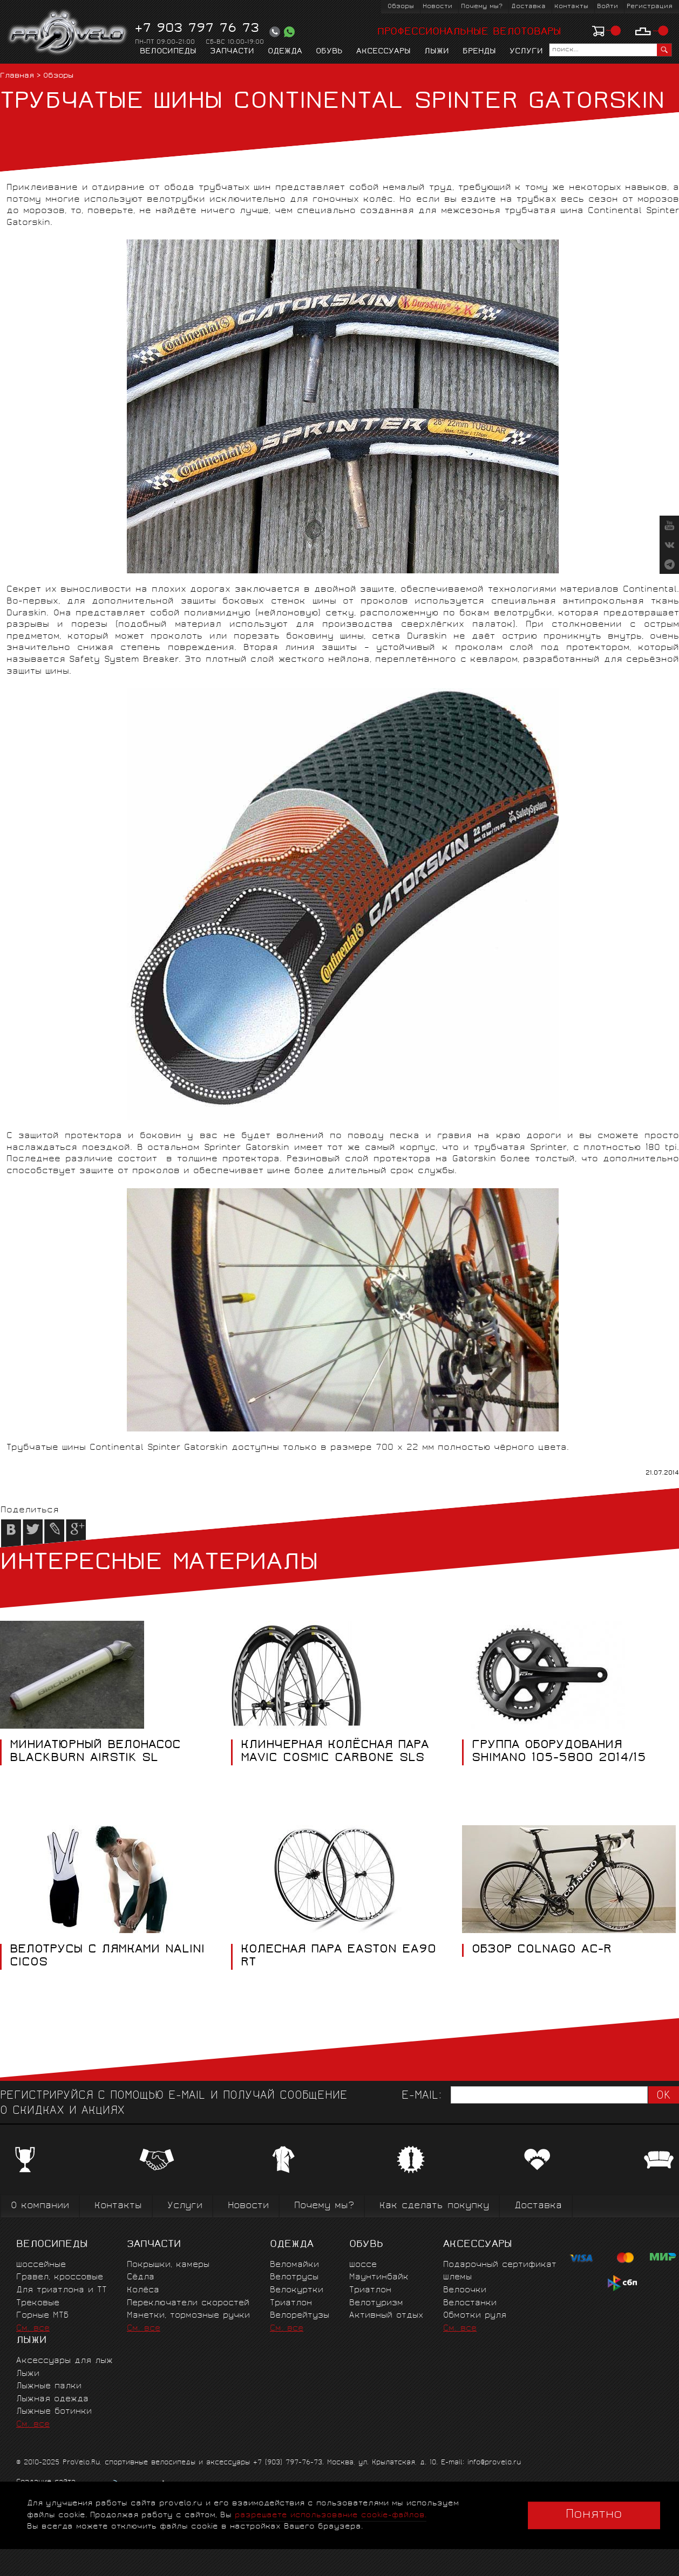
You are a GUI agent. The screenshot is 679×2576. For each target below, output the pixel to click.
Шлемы (457, 2277)
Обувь (329, 51)
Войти (607, 7)
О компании (40, 2206)
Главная (17, 76)
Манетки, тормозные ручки (188, 2315)
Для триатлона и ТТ (61, 2290)
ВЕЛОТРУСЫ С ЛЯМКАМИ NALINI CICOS (107, 1957)
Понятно (594, 2515)
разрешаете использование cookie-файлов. (330, 2515)
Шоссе (363, 2265)
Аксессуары (383, 51)
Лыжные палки (49, 2386)
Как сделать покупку (434, 2206)
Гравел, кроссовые (59, 2277)
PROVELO (68, 33)
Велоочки (464, 2290)
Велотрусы (294, 2277)
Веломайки (294, 2265)
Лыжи (436, 51)
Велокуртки (296, 2290)
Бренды (479, 51)
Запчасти (232, 51)
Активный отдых (386, 2315)
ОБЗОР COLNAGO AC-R (542, 1950)
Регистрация (650, 7)
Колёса (143, 2290)
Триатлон (291, 2303)
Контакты (571, 7)
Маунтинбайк (379, 2277)
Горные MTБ (42, 2315)
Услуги (526, 51)
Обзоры (401, 7)
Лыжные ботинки (54, 2411)
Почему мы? (482, 7)
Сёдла (140, 2277)
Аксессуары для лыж (64, 2361)
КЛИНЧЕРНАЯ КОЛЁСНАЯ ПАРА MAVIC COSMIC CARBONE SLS (335, 1752)
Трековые (37, 2303)
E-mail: (422, 2096)
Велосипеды (168, 51)
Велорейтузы (299, 2315)
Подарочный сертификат (499, 2265)
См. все (33, 2328)
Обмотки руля (474, 2315)
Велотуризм (376, 2303)
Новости (437, 7)
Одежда (285, 51)
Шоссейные (41, 2265)
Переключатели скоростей (188, 2303)
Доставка (528, 7)
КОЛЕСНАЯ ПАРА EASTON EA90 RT (338, 1957)
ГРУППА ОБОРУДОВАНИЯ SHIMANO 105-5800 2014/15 (559, 1752)
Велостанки (470, 2303)
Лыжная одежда (52, 2399)
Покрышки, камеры (168, 2265)
